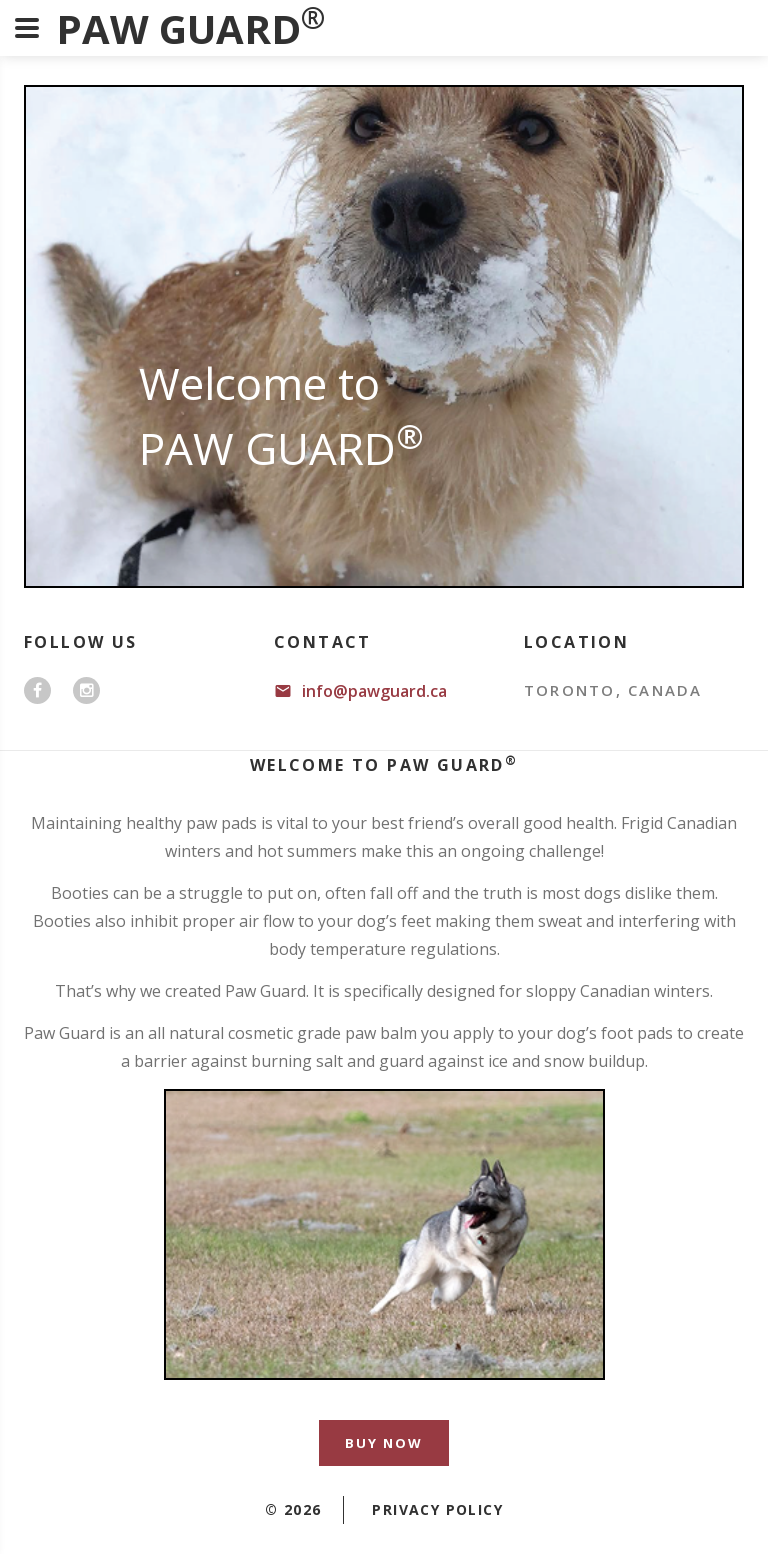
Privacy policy (437, 1509)
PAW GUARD (190, 29)
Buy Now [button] (384, 1443)
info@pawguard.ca (374, 691)
